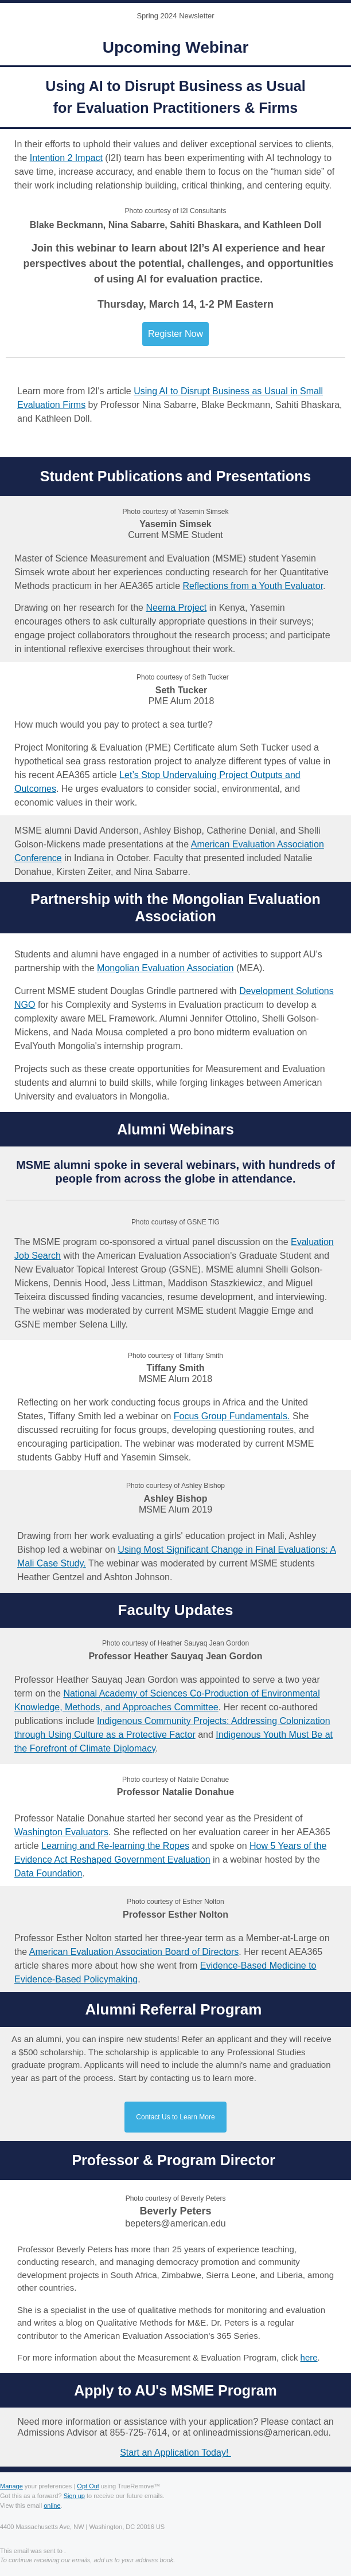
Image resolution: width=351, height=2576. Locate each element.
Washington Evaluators (61, 1832)
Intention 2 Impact (66, 158)
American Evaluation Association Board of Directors (134, 1952)
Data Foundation (48, 1873)
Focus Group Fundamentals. (232, 1416)
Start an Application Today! (175, 2452)
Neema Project (176, 607)
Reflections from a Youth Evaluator (252, 586)
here (309, 2357)
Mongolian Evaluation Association (165, 968)
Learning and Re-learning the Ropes (115, 1846)
